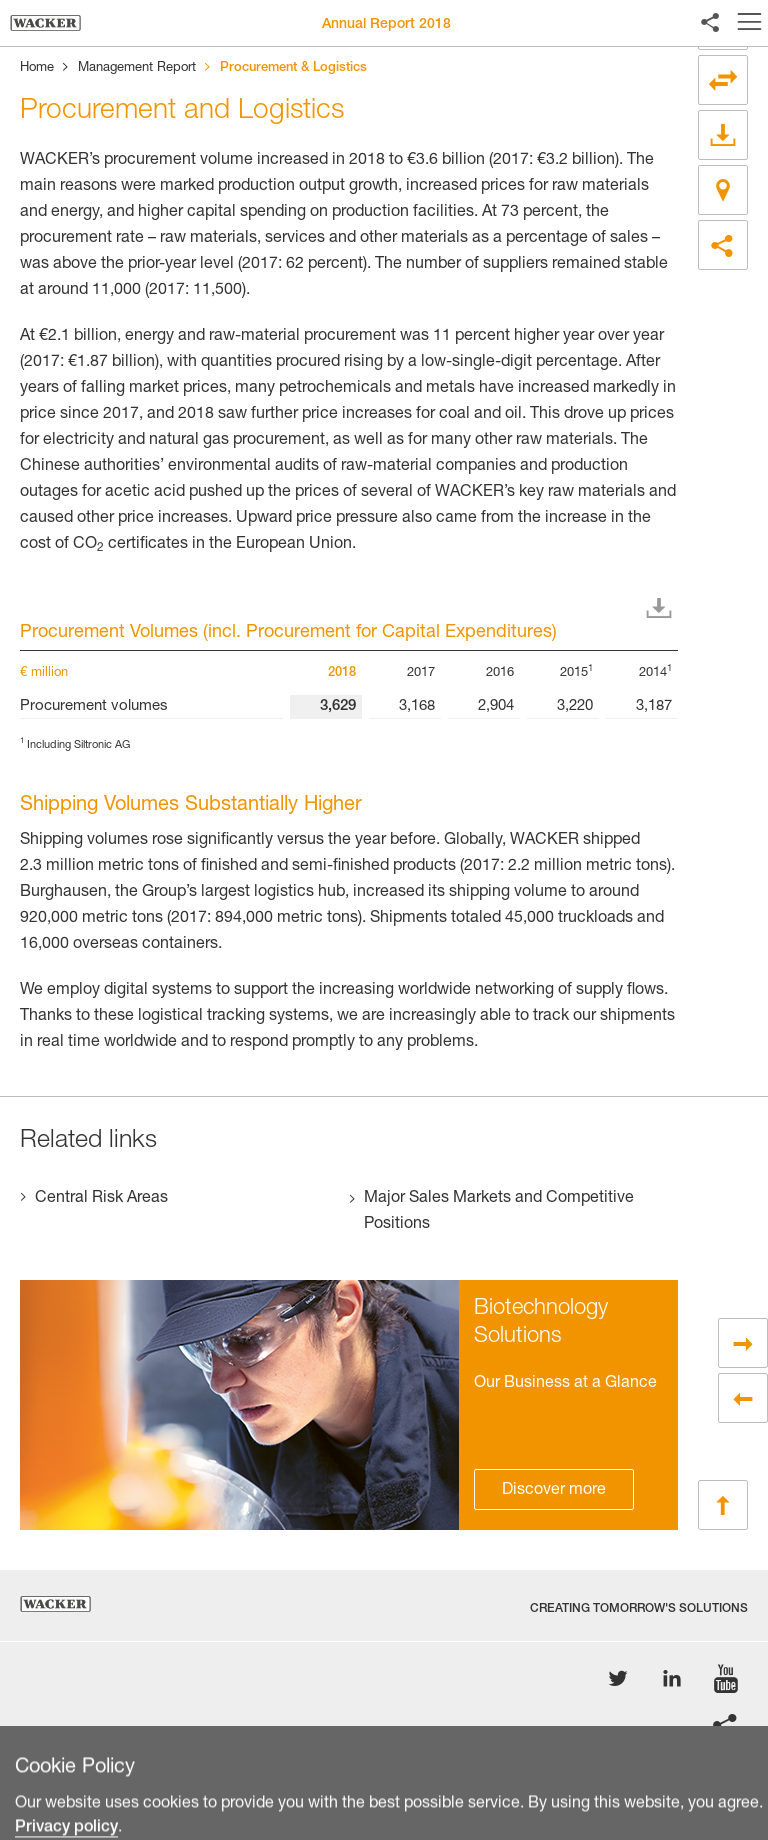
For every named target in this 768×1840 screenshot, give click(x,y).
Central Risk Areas (101, 1199)
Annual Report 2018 (386, 25)
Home (37, 68)
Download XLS (663, 609)
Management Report (137, 68)
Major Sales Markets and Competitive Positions (499, 1212)
